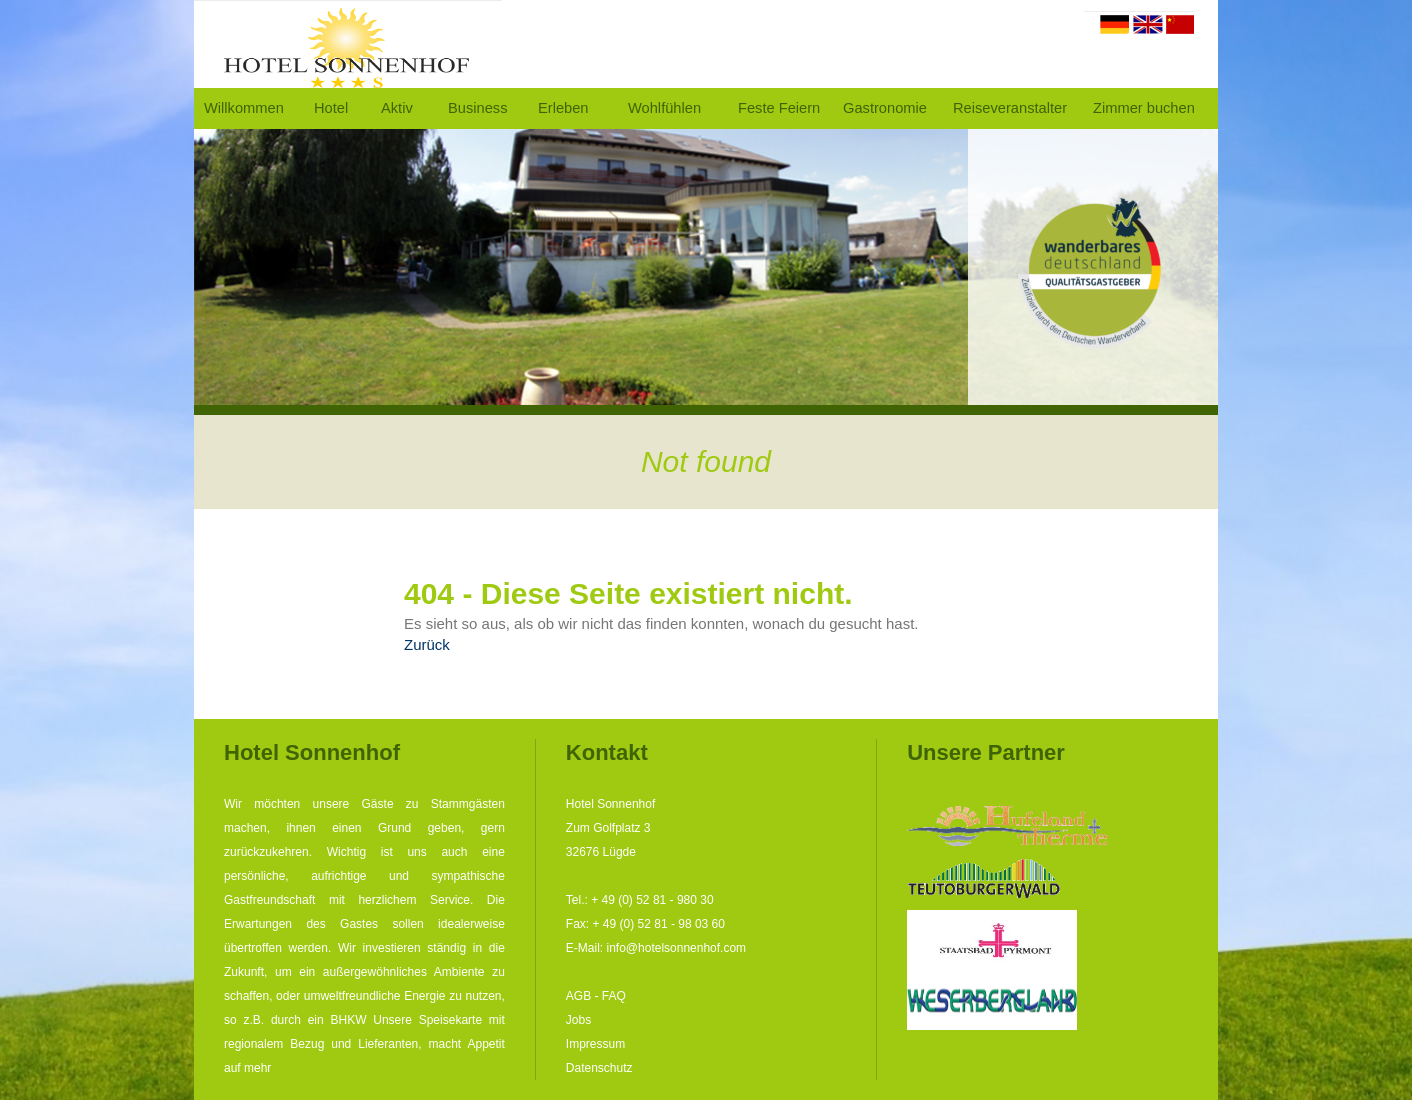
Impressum (595, 1044)
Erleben (563, 108)
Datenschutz (599, 1068)
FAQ (614, 996)
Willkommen (244, 108)
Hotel (331, 108)
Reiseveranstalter (1010, 108)
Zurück (427, 644)
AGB (578, 996)
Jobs (578, 1020)
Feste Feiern (779, 108)
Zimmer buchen (1144, 108)
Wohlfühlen (664, 108)
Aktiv (397, 108)
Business (477, 108)
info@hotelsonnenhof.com (677, 948)
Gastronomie (885, 108)
